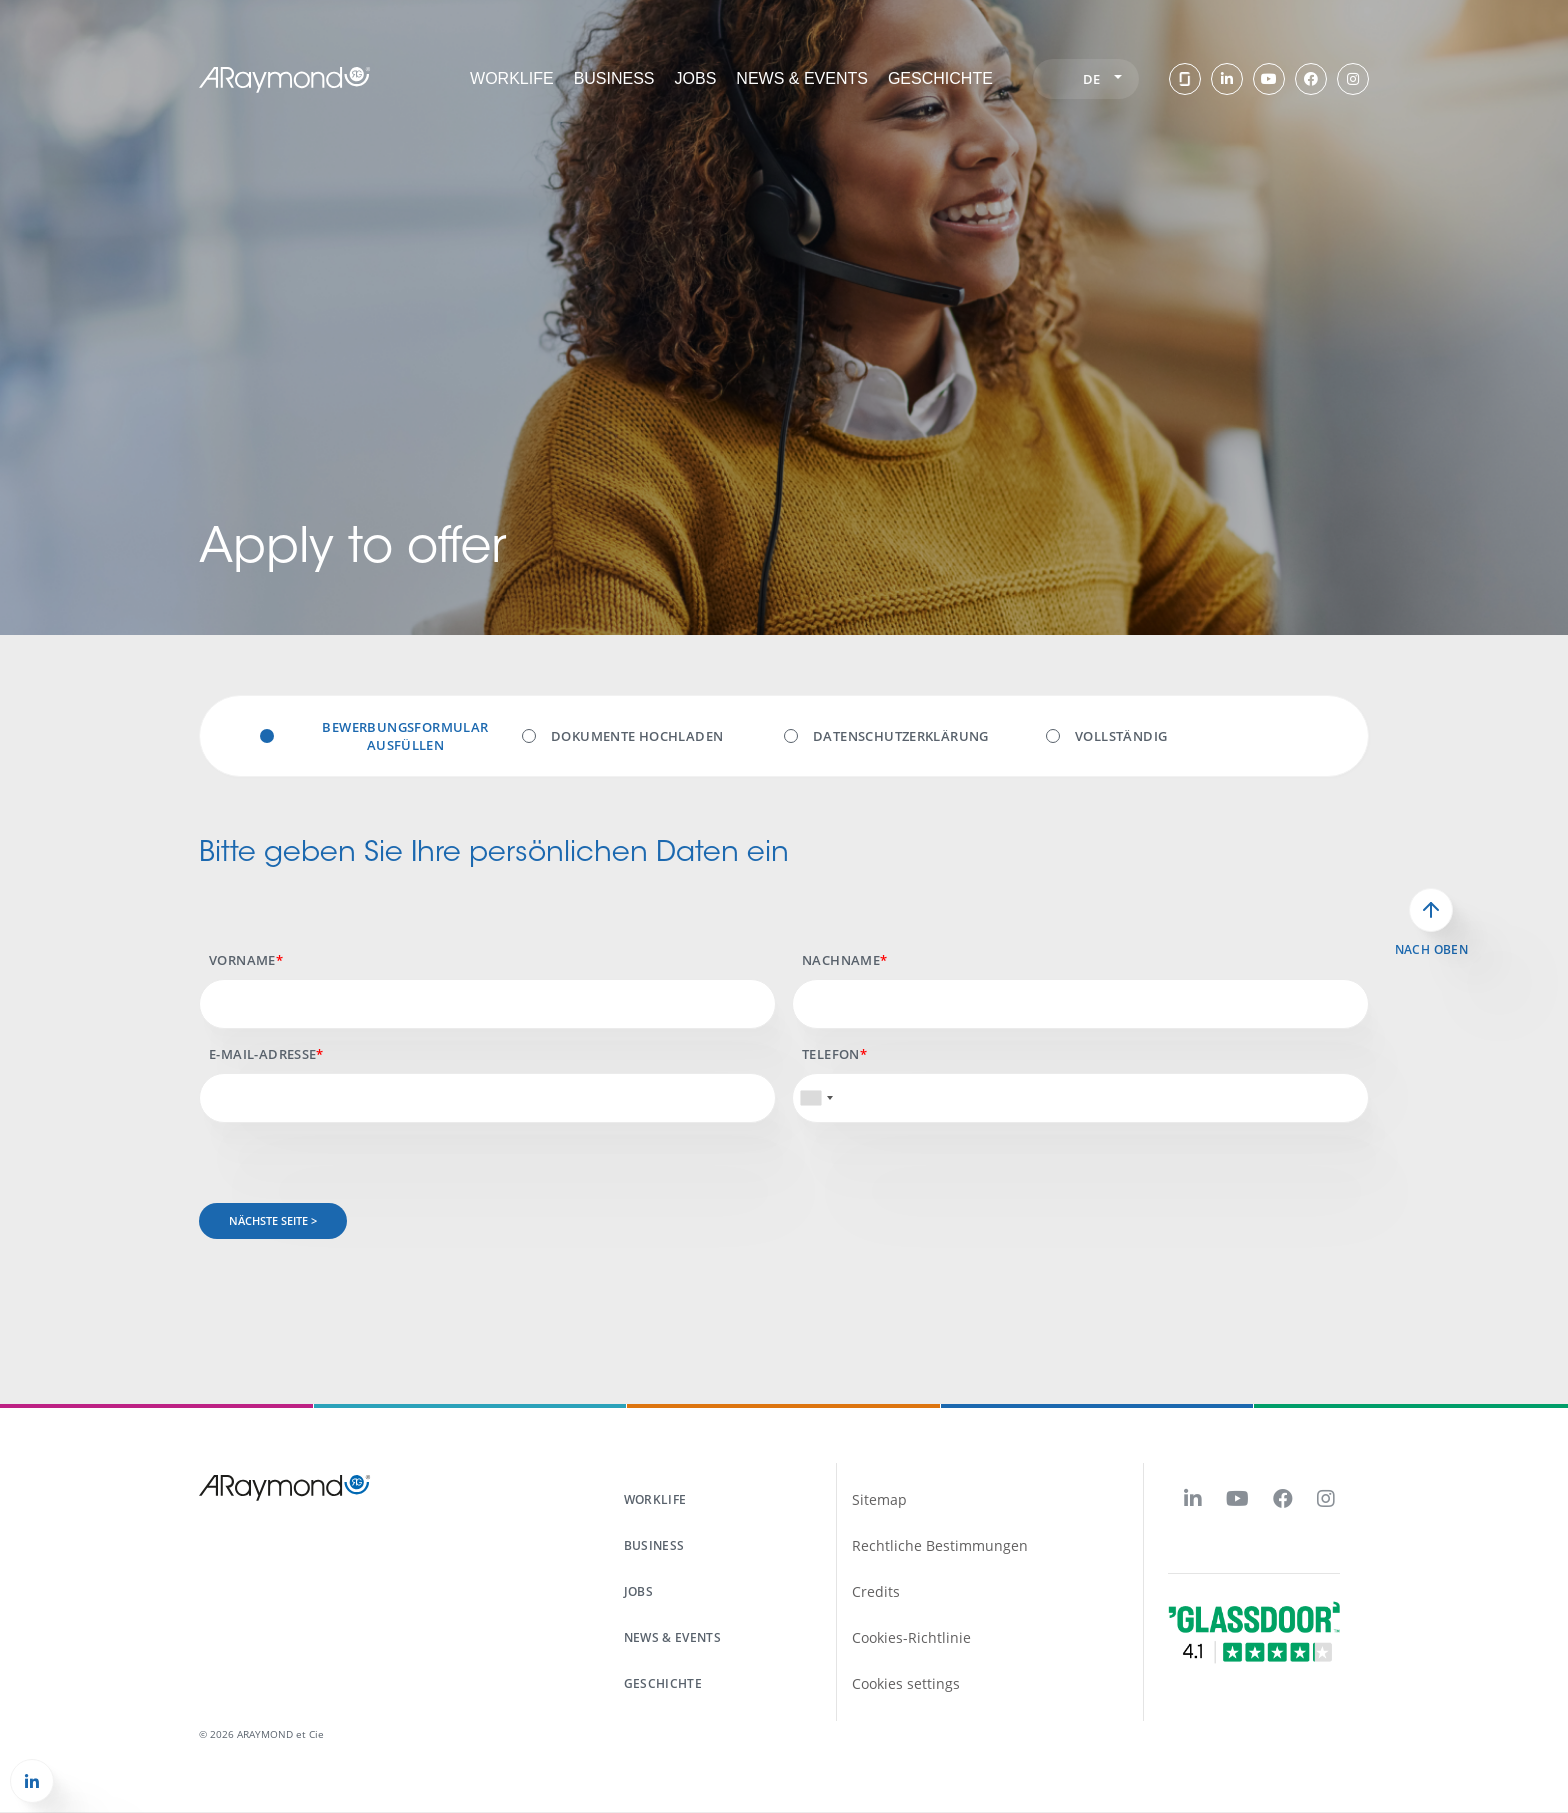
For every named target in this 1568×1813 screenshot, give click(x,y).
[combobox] (816, 1098)
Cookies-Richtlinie (911, 1637)
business (654, 1545)
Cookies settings (906, 1683)
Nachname (841, 960)
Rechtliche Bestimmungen (940, 1545)
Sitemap (879, 1499)
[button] (32, 1781)
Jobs (696, 78)
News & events (802, 78)
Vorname (242, 960)
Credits (876, 1591)
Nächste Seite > (273, 1220)
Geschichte (940, 78)
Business (614, 78)
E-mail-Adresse (262, 1054)
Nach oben (1431, 950)
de (1102, 79)
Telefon (831, 1054)
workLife (512, 78)
